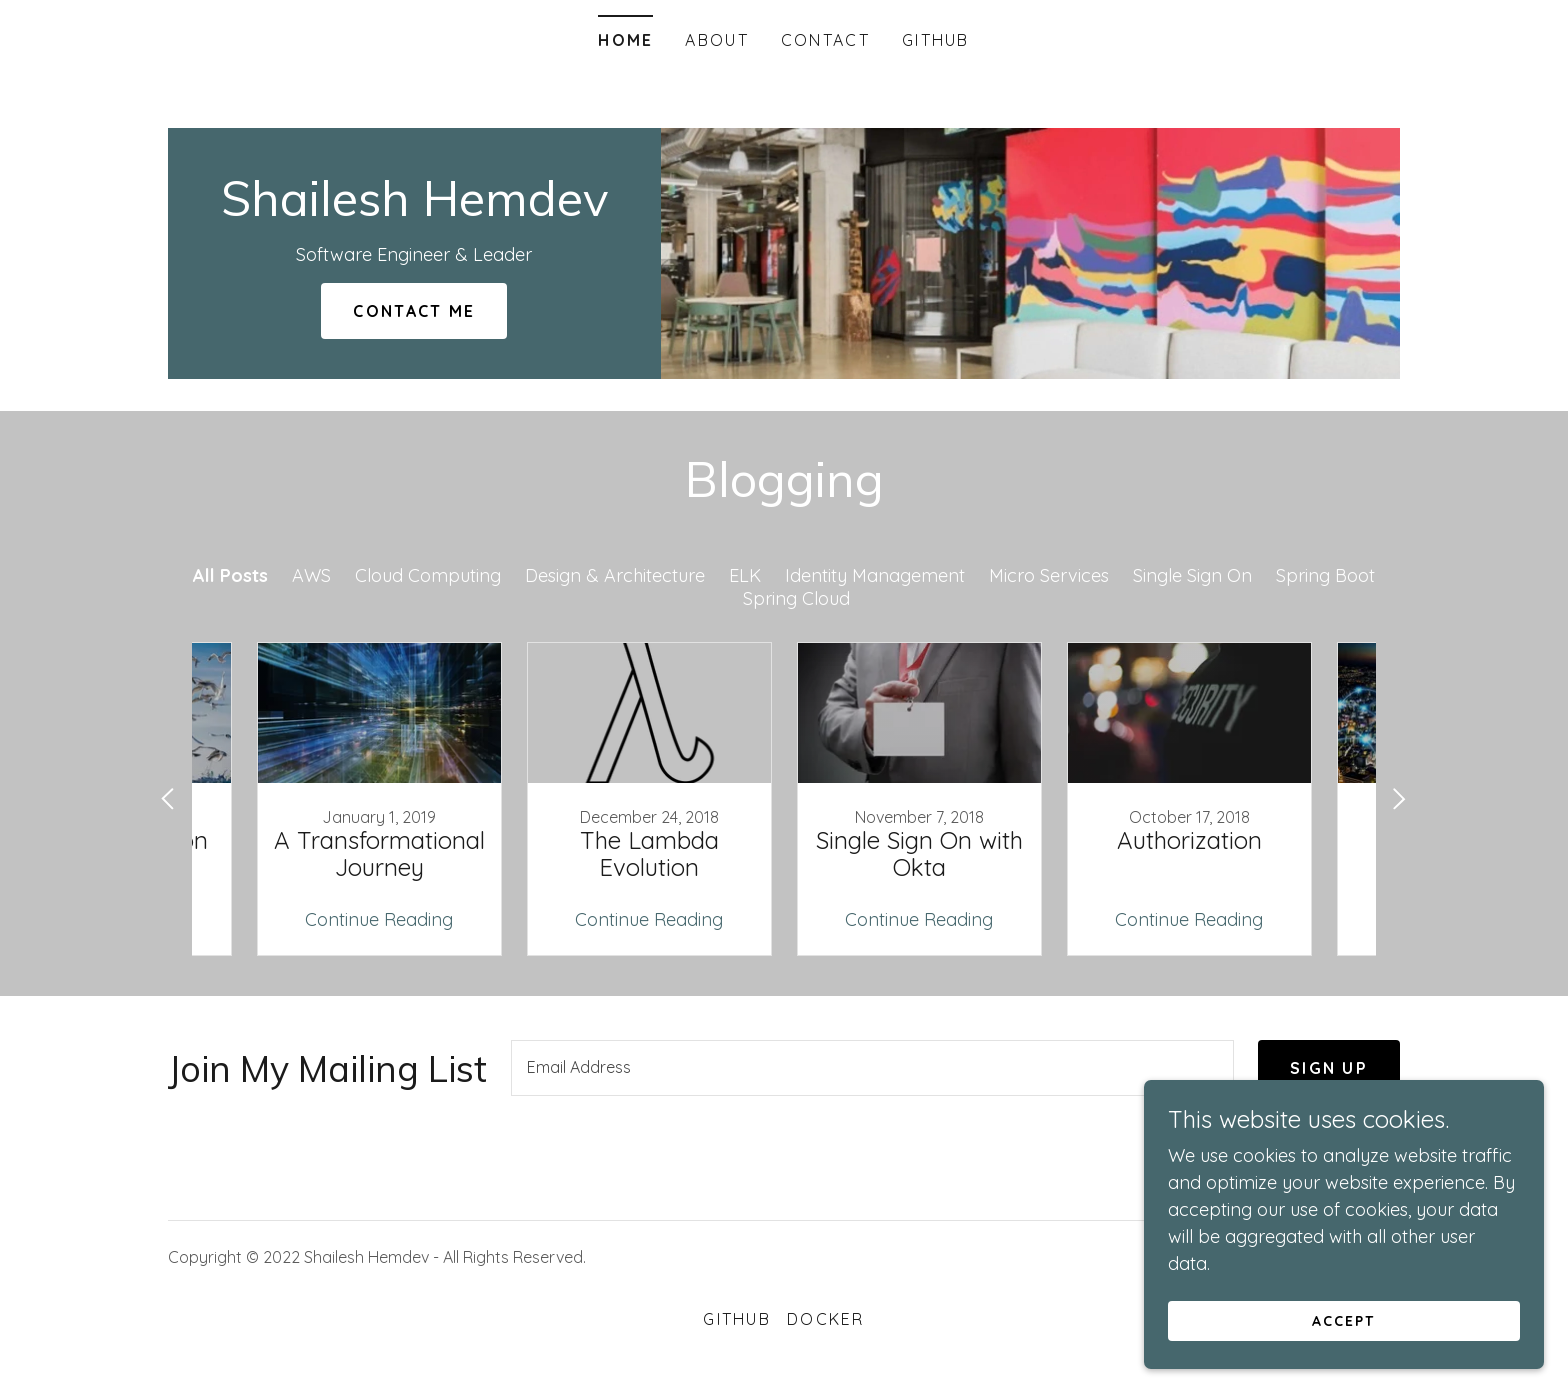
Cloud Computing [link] (428, 575)
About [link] (716, 40)
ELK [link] (745, 575)
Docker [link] (826, 1319)
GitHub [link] (936, 40)
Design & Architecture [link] (615, 575)
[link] (414, 209)
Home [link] (625, 40)
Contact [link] (825, 40)
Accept (1343, 1321)
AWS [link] (311, 575)
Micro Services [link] (1049, 575)
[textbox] (872, 1068)
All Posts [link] (230, 575)
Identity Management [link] (875, 575)
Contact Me (414, 311)
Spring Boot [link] (1325, 575)
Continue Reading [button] (379, 919)
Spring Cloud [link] (796, 598)
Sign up (1329, 1068)
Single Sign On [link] (1192, 575)
